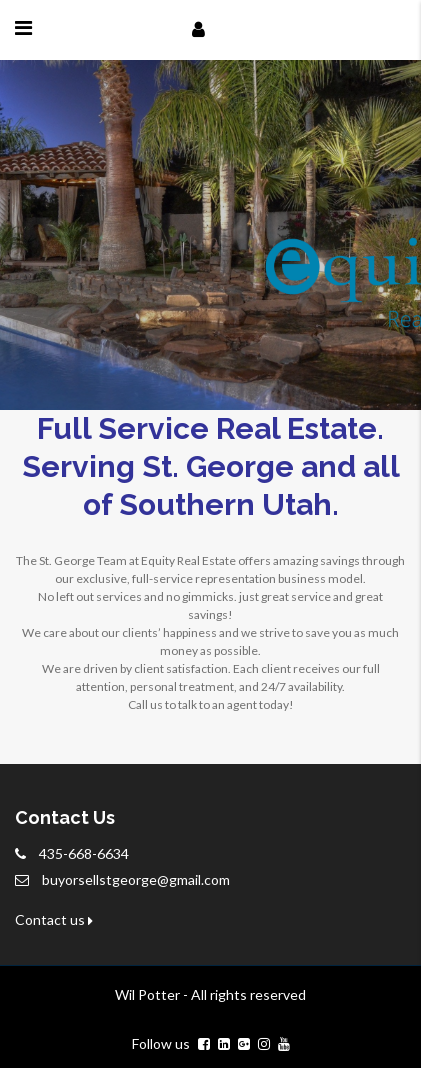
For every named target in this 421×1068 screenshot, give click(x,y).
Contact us (54, 919)
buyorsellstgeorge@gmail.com (136, 879)
